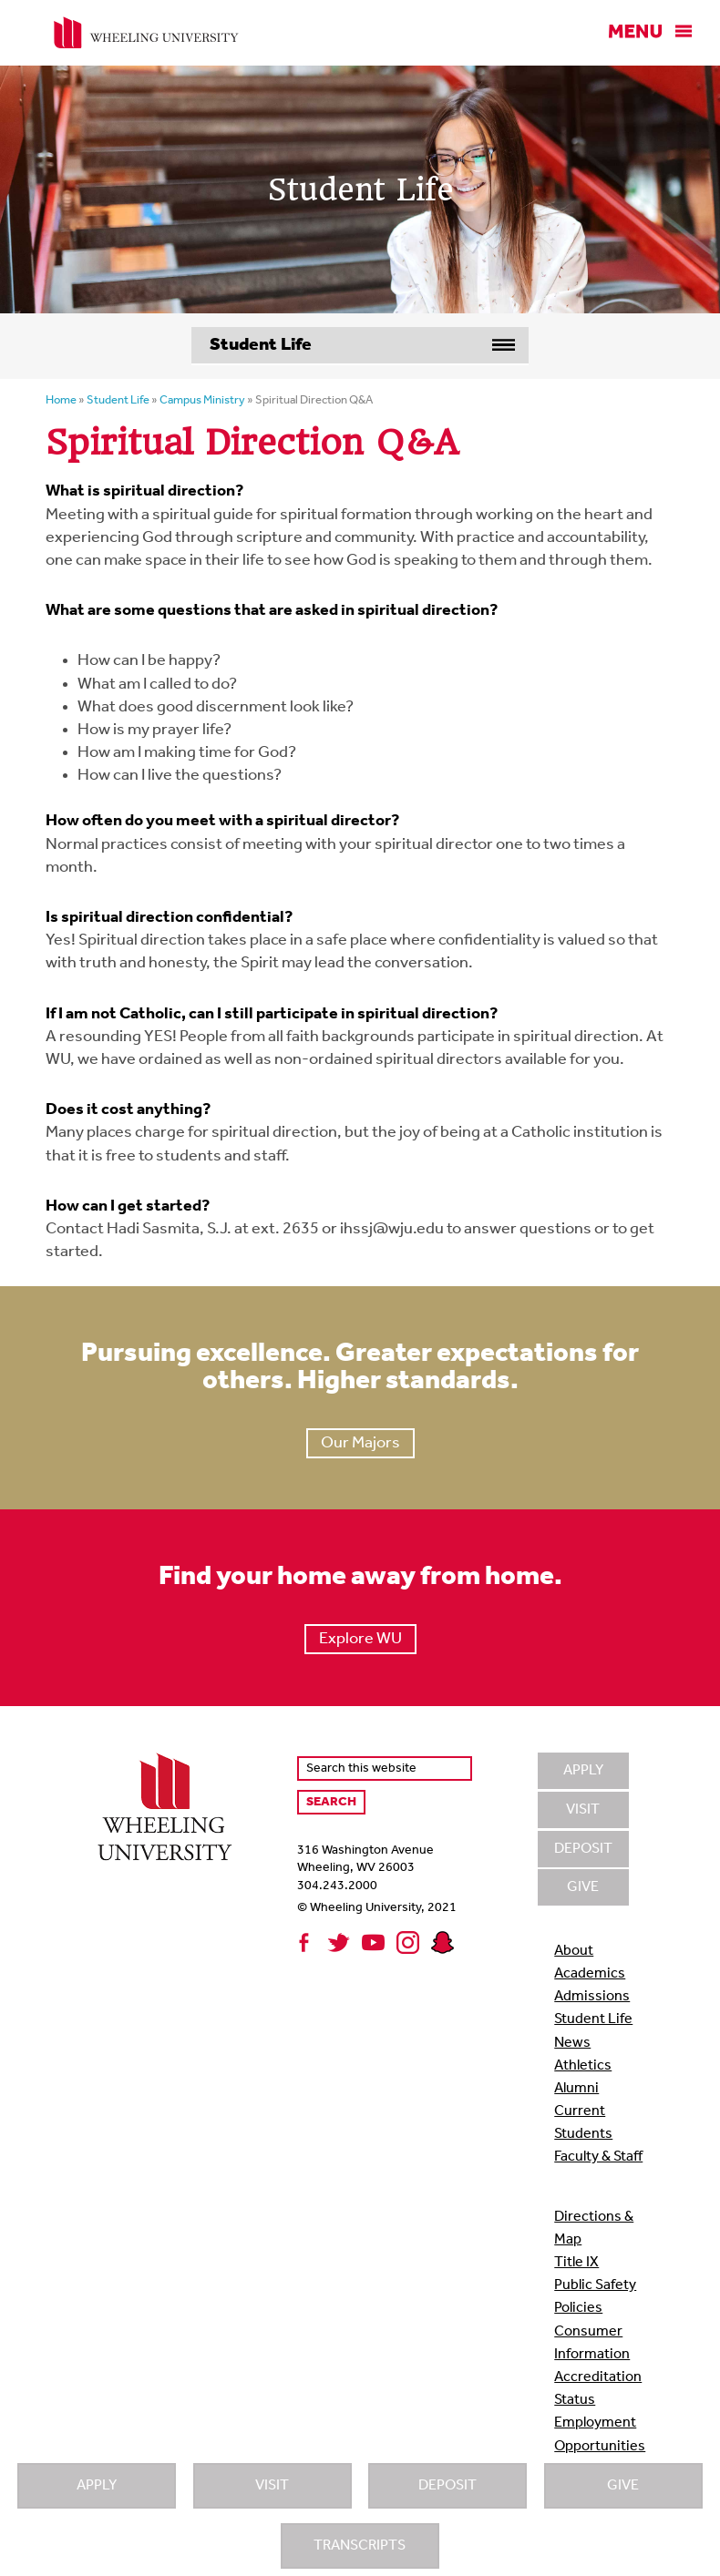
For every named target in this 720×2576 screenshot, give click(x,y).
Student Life (593, 2019)
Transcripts (360, 2546)
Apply (97, 2486)
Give (623, 2486)
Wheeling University (146, 33)
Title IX (576, 2262)
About (573, 1951)
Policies (578, 2308)
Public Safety (595, 2285)
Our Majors (360, 1443)
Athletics (583, 2066)
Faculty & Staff (598, 2157)
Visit (272, 2486)
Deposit (447, 2486)
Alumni (576, 2088)
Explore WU (360, 1639)
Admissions (592, 1996)
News (572, 2043)
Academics (589, 1974)
